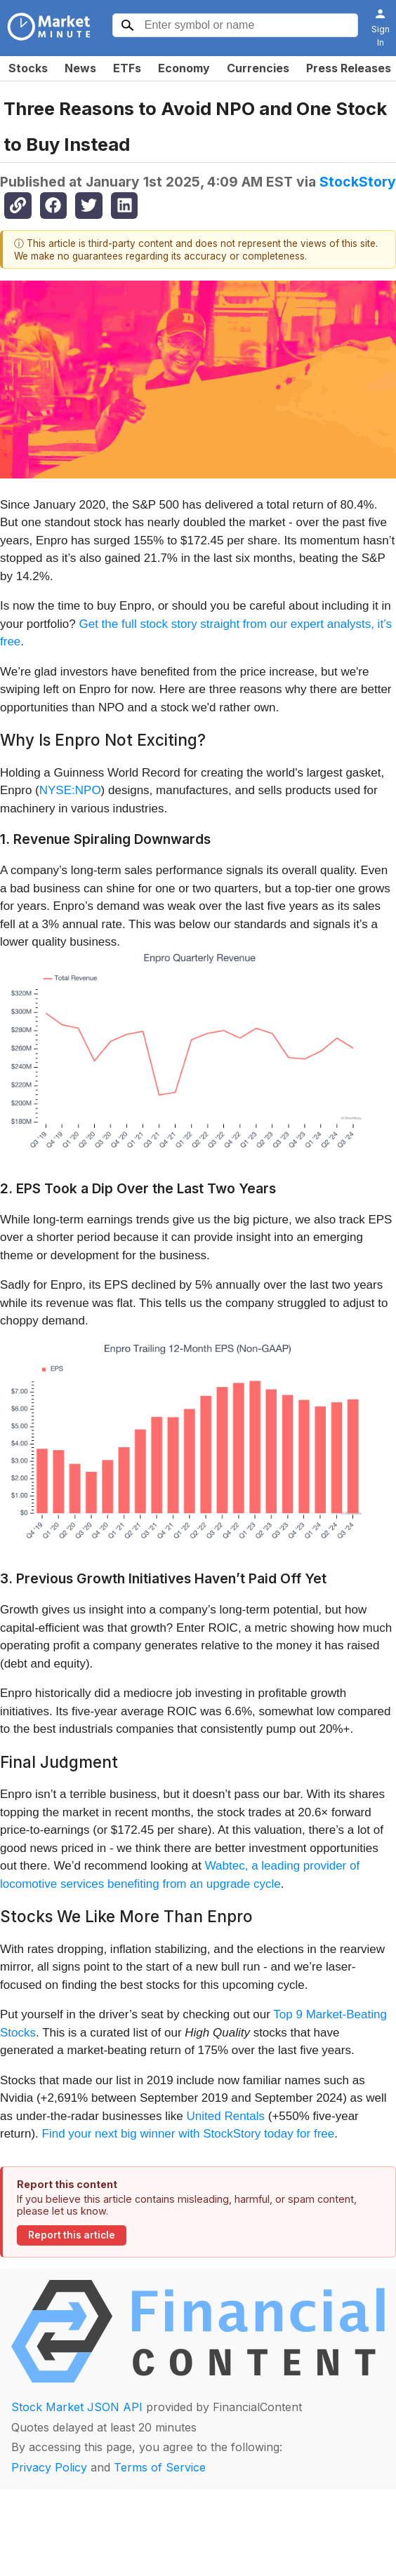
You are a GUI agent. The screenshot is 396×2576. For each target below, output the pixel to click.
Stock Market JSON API (77, 2407)
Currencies (258, 68)
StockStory (357, 181)
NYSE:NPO (70, 790)
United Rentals (226, 2116)
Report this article (71, 2235)
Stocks (28, 68)
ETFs (127, 68)
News (80, 68)
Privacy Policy (49, 2467)
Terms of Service (160, 2467)
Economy (184, 68)
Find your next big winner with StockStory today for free (188, 2133)
